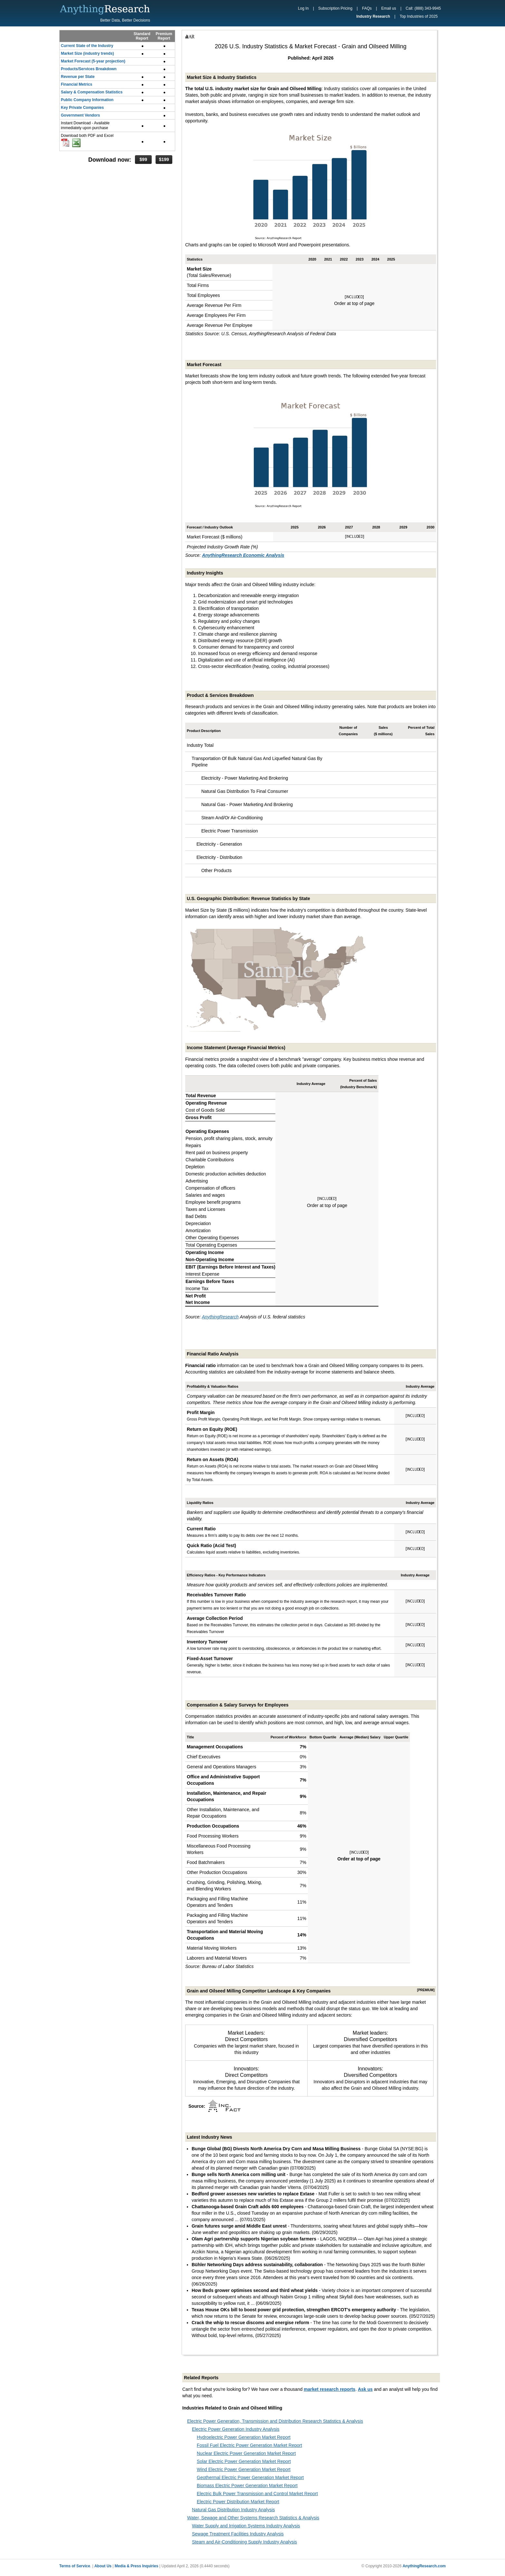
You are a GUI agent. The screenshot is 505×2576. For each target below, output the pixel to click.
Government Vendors (80, 115)
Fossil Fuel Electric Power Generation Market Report (249, 2445)
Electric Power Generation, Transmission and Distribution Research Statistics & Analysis (275, 2421)
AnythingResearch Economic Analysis (243, 555)
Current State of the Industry (87, 45)
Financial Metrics (76, 84)
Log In (303, 8)
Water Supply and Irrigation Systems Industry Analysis (246, 2525)
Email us (388, 8)
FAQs (367, 8)
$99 (143, 159)
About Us (102, 2566)
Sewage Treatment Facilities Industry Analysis (238, 2533)
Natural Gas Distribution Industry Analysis (233, 2509)
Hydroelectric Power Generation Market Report (244, 2437)
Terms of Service (74, 2566)
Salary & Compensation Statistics (91, 92)
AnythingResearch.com (424, 2566)
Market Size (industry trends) (87, 53)
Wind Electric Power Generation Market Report (244, 2469)
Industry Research (373, 16)
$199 (164, 159)
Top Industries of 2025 (419, 16)
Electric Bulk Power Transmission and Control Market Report (257, 2493)
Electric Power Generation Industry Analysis (236, 2429)
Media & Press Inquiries (136, 2566)
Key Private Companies (82, 107)
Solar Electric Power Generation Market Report (244, 2461)
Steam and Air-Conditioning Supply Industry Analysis (244, 2541)
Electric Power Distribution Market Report (238, 2501)
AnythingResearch (220, 1316)
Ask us (365, 2389)
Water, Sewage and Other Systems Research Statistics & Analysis (253, 2517)
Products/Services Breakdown (89, 69)
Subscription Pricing (335, 8)
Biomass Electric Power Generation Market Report (247, 2485)
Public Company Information (87, 100)
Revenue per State (78, 76)
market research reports (329, 2389)
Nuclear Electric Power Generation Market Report (246, 2453)
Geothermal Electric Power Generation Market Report (250, 2477)
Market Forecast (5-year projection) (93, 61)
